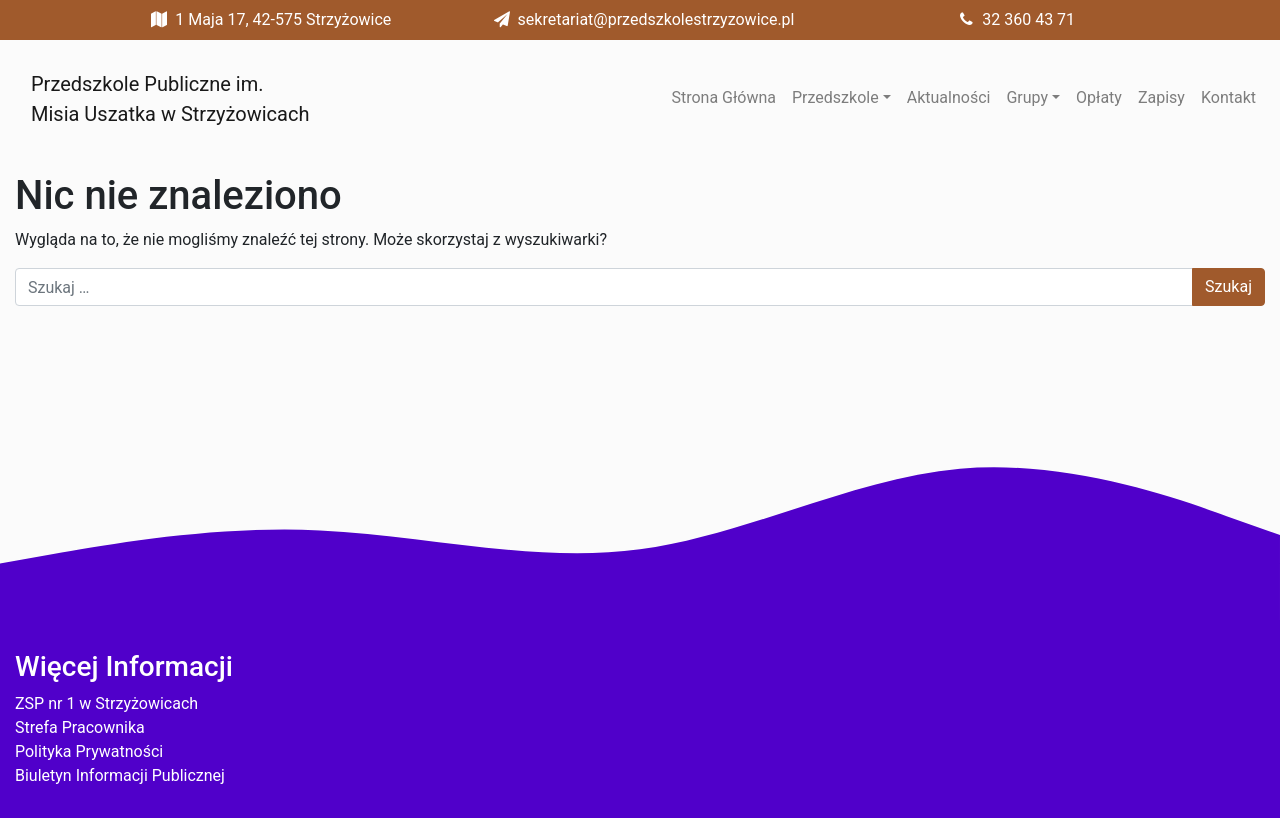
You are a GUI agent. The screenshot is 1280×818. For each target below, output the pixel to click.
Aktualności (949, 97)
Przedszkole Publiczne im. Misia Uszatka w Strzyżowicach (170, 99)
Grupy (1027, 97)
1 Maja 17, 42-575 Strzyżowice (267, 19)
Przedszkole (835, 97)
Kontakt (1228, 97)
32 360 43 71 (1012, 19)
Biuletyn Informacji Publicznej (120, 775)
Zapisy (1161, 97)
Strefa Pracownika (80, 727)
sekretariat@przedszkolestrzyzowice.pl (640, 19)
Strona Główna (723, 97)
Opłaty (1099, 97)
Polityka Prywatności (89, 751)
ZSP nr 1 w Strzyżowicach (106, 703)
